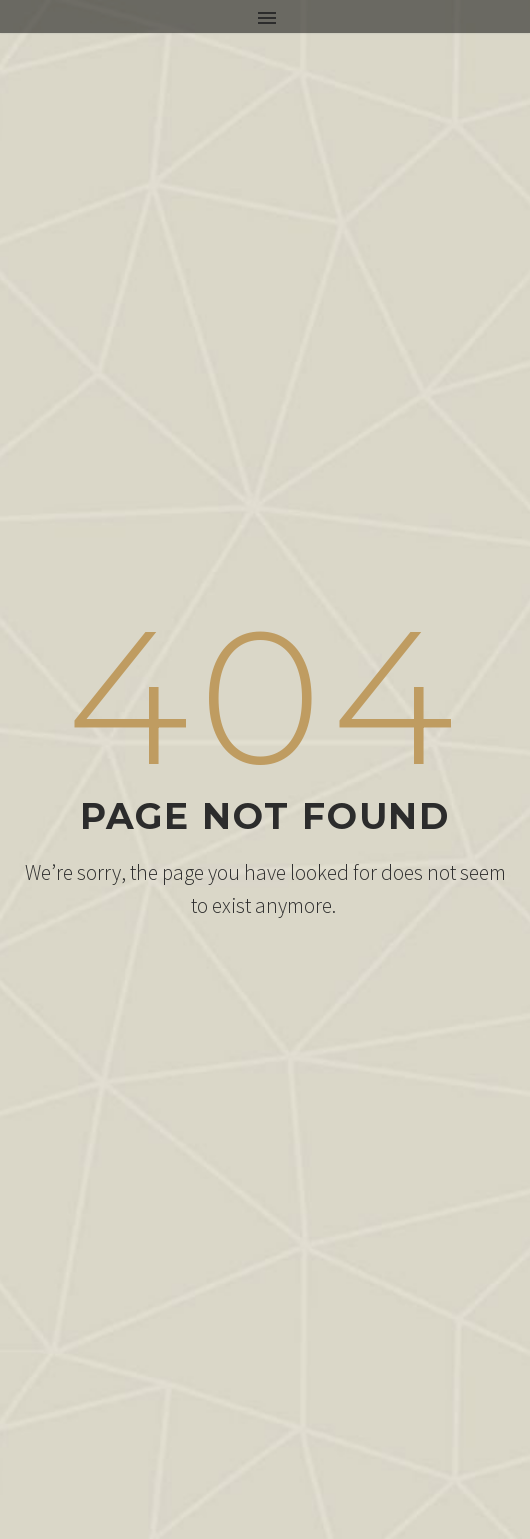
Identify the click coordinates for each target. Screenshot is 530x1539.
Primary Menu (267, 18)
